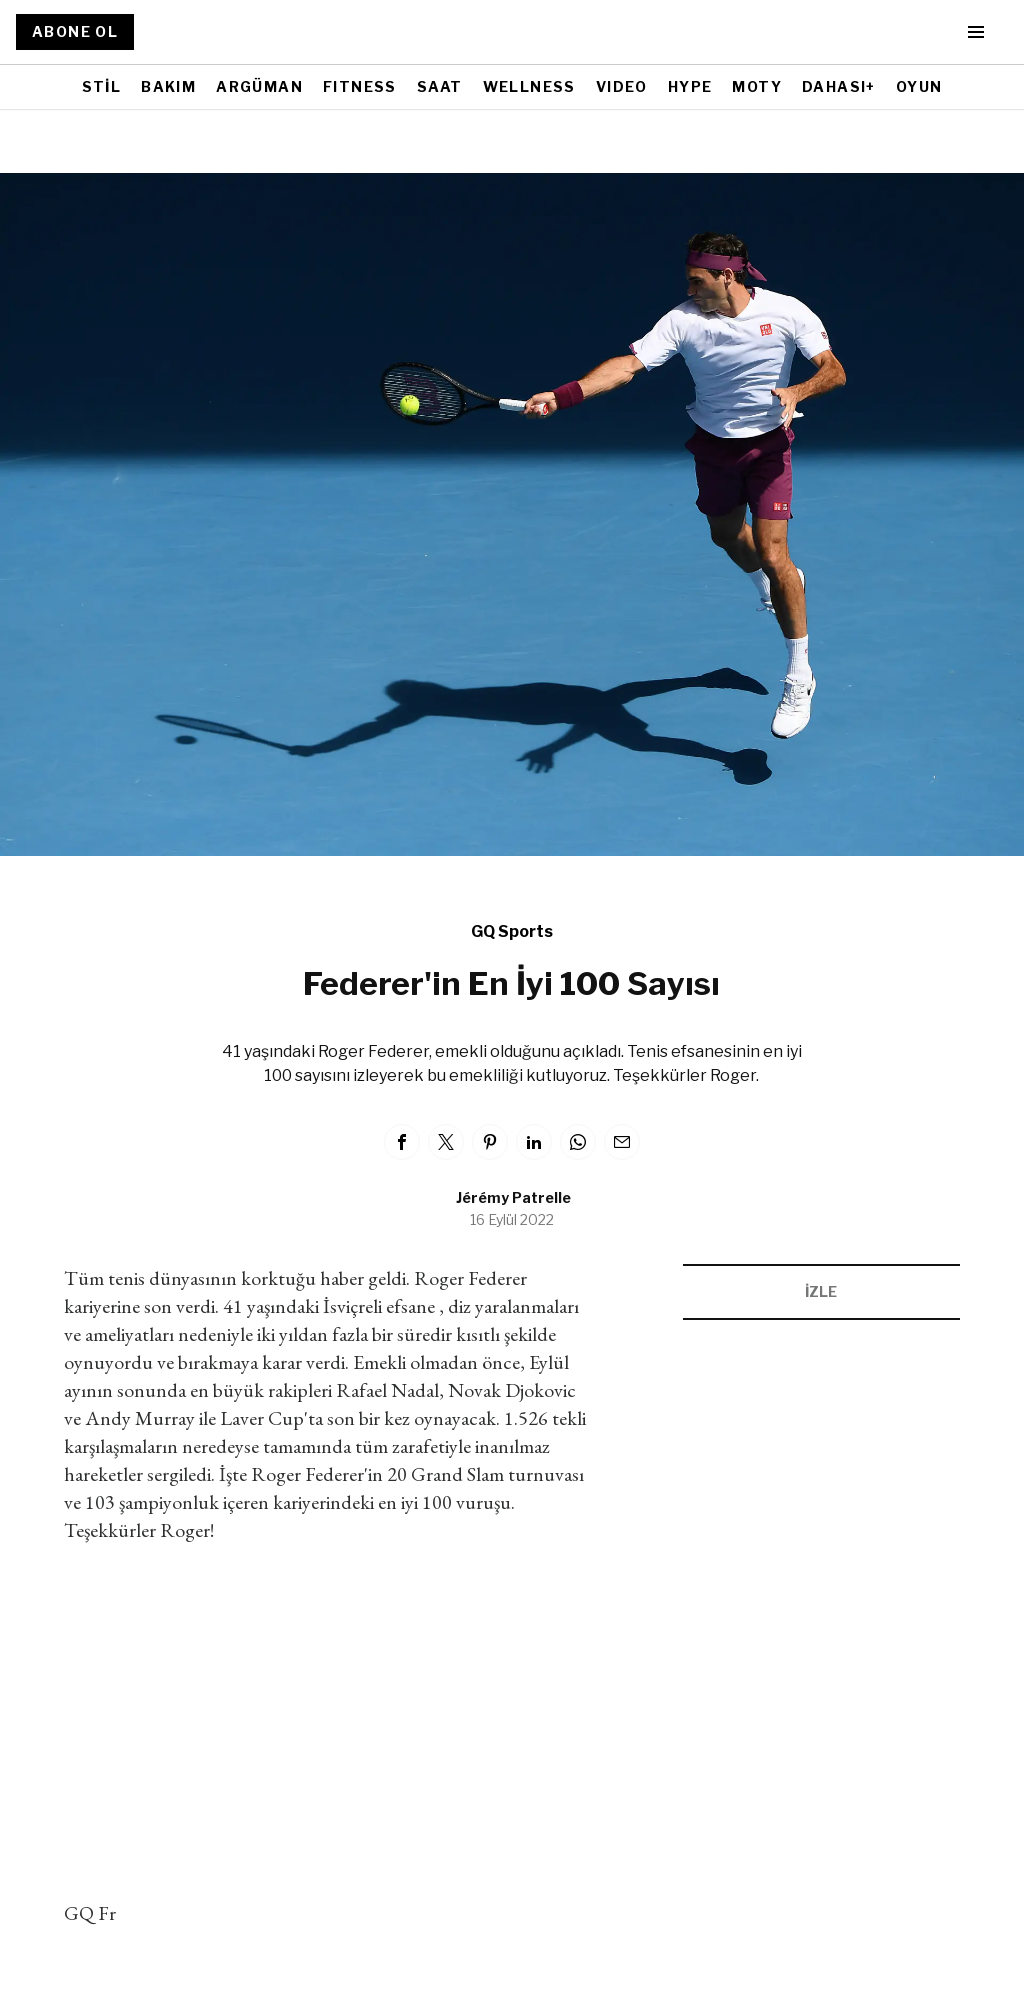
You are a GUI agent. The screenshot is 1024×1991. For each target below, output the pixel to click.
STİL (102, 86)
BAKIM (168, 86)
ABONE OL (75, 31)
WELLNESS (529, 86)
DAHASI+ (839, 86)
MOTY (757, 86)
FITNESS (360, 86)
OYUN (919, 86)
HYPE (690, 86)
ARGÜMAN (259, 86)
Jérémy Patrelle (513, 1197)
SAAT (440, 86)
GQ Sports (512, 931)
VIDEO (622, 86)
